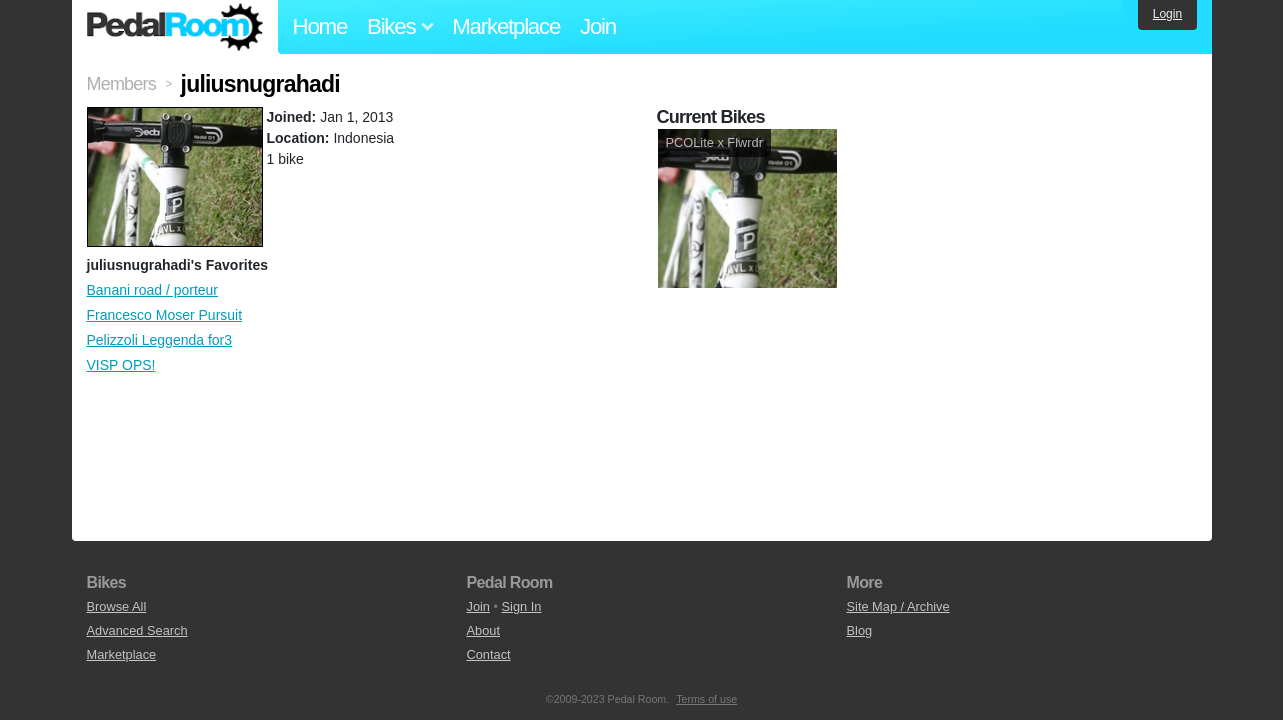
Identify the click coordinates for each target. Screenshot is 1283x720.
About (483, 630)
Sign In (522, 606)
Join (598, 26)
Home (320, 26)
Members (121, 84)
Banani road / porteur (153, 290)
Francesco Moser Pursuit (165, 315)
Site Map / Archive (898, 606)
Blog (860, 630)
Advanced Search (137, 630)
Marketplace (506, 26)
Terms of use (706, 699)
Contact (489, 654)
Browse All (117, 606)
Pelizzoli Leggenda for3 (160, 340)
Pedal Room (175, 27)
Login (1167, 14)
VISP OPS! (121, 365)
